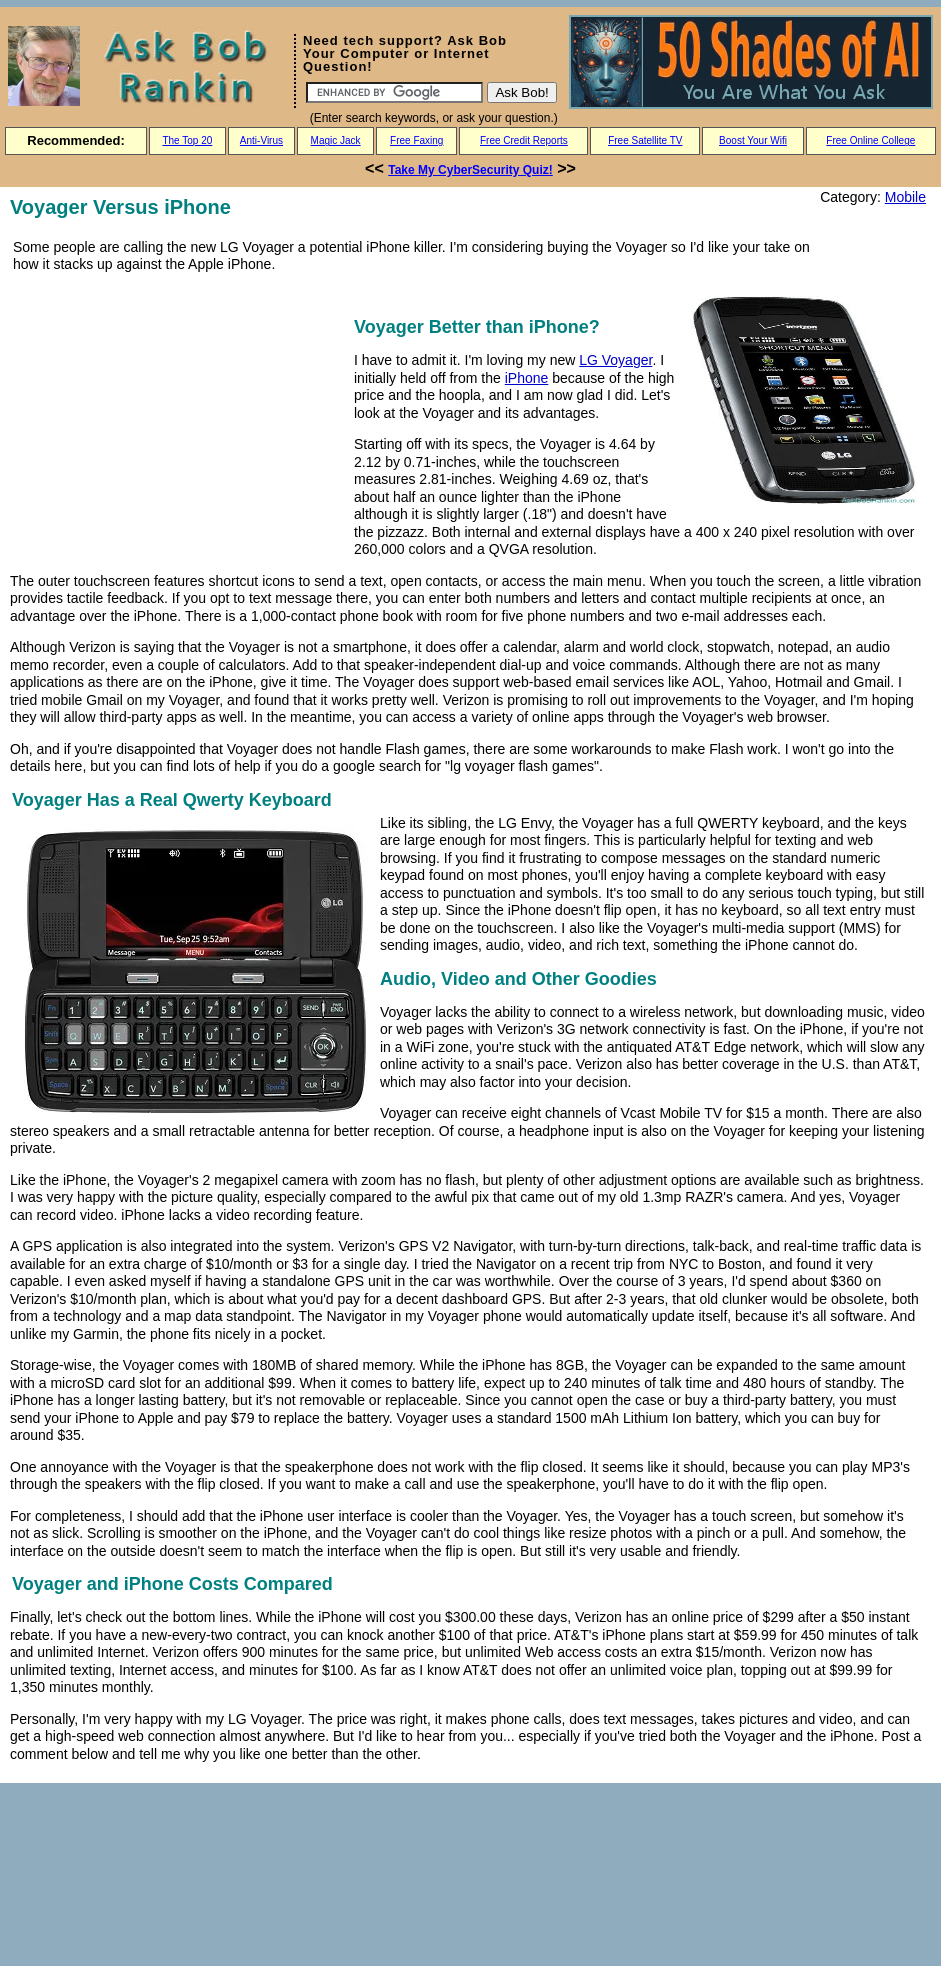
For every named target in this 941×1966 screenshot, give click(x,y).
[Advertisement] (178, 422)
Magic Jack (336, 140)
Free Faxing (416, 140)
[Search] (394, 92)
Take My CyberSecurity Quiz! (470, 170)
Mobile (905, 197)
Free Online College (870, 140)
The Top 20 (187, 140)
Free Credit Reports (524, 140)
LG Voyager (615, 360)
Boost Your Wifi (753, 140)
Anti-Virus (261, 140)
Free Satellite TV (645, 140)
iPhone (527, 378)
